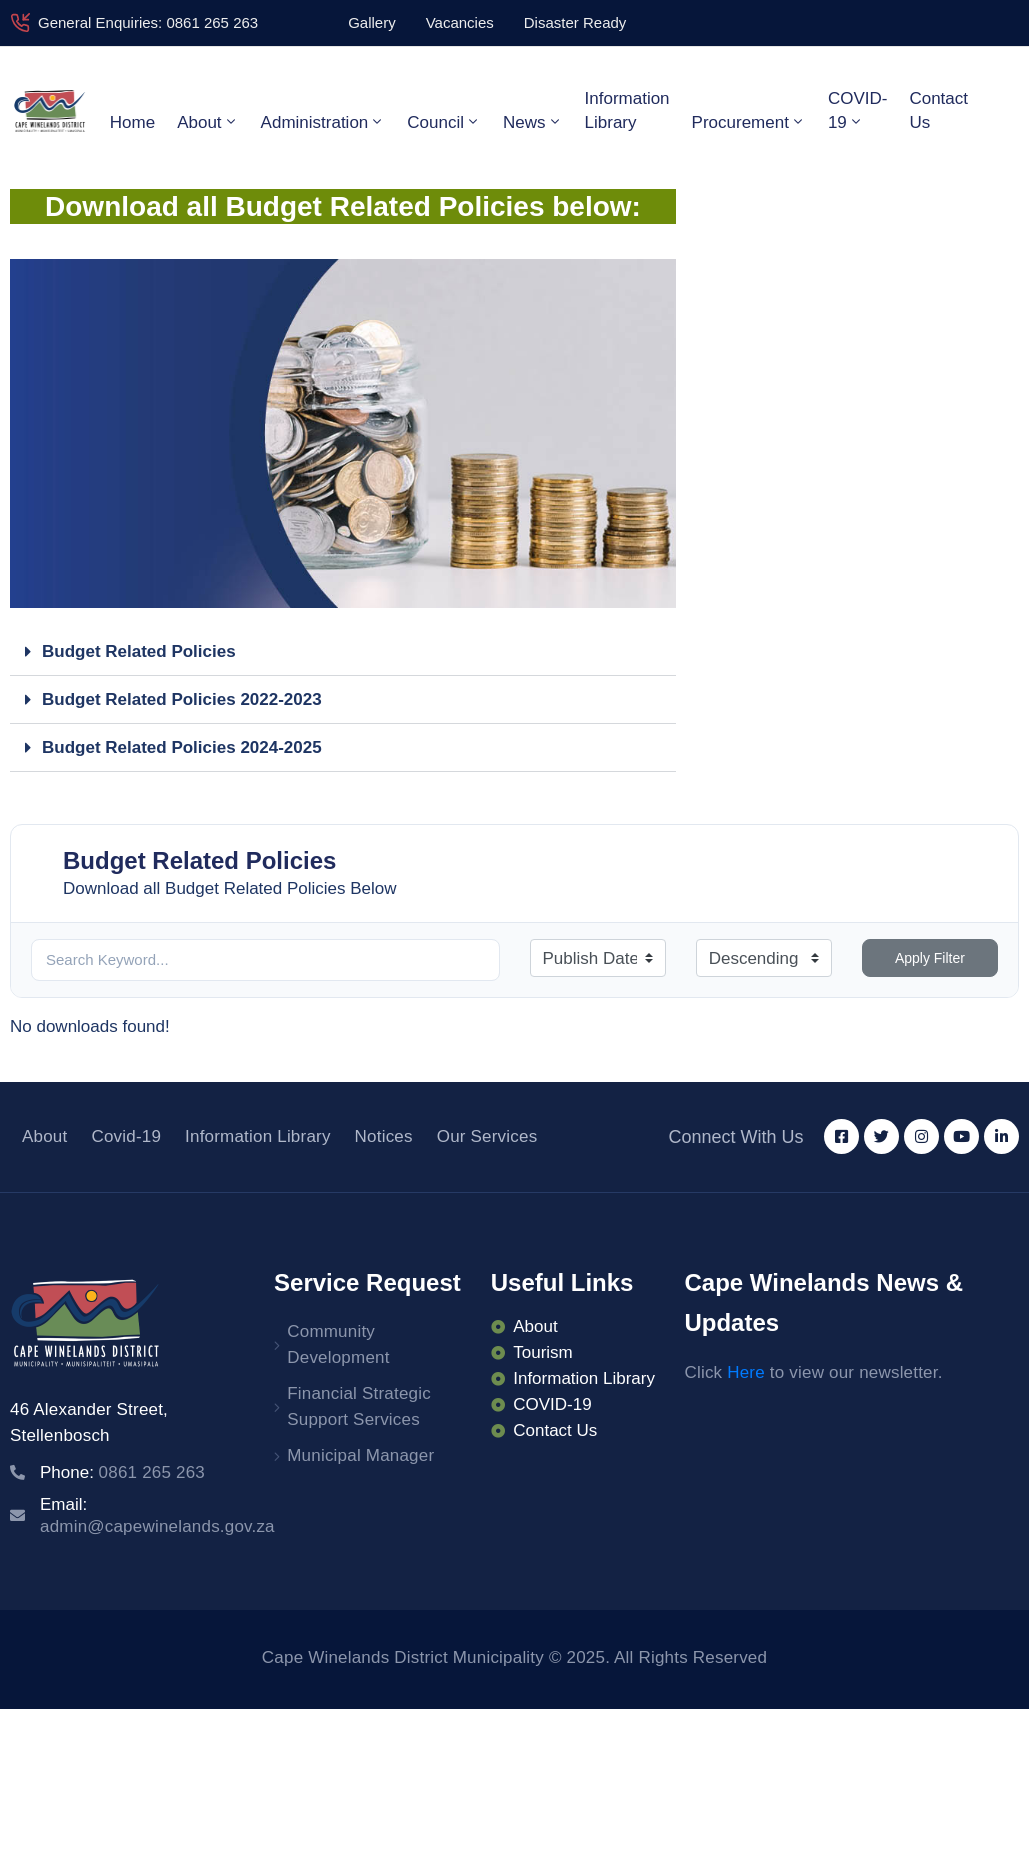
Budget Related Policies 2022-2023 (182, 699)
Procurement (749, 122)
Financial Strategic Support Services (359, 1406)
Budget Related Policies (139, 651)
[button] (343, 652)
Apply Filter (930, 958)
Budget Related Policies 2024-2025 (182, 747)
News (533, 122)
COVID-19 (858, 110)
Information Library (627, 110)
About (207, 122)
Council (444, 122)
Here (746, 1372)
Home (132, 122)
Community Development (338, 1344)
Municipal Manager (360, 1455)
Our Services (487, 1136)
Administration (323, 122)
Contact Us (938, 110)
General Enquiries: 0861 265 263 (148, 22)
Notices (384, 1136)
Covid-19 (126, 1136)
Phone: (122, 1472)
